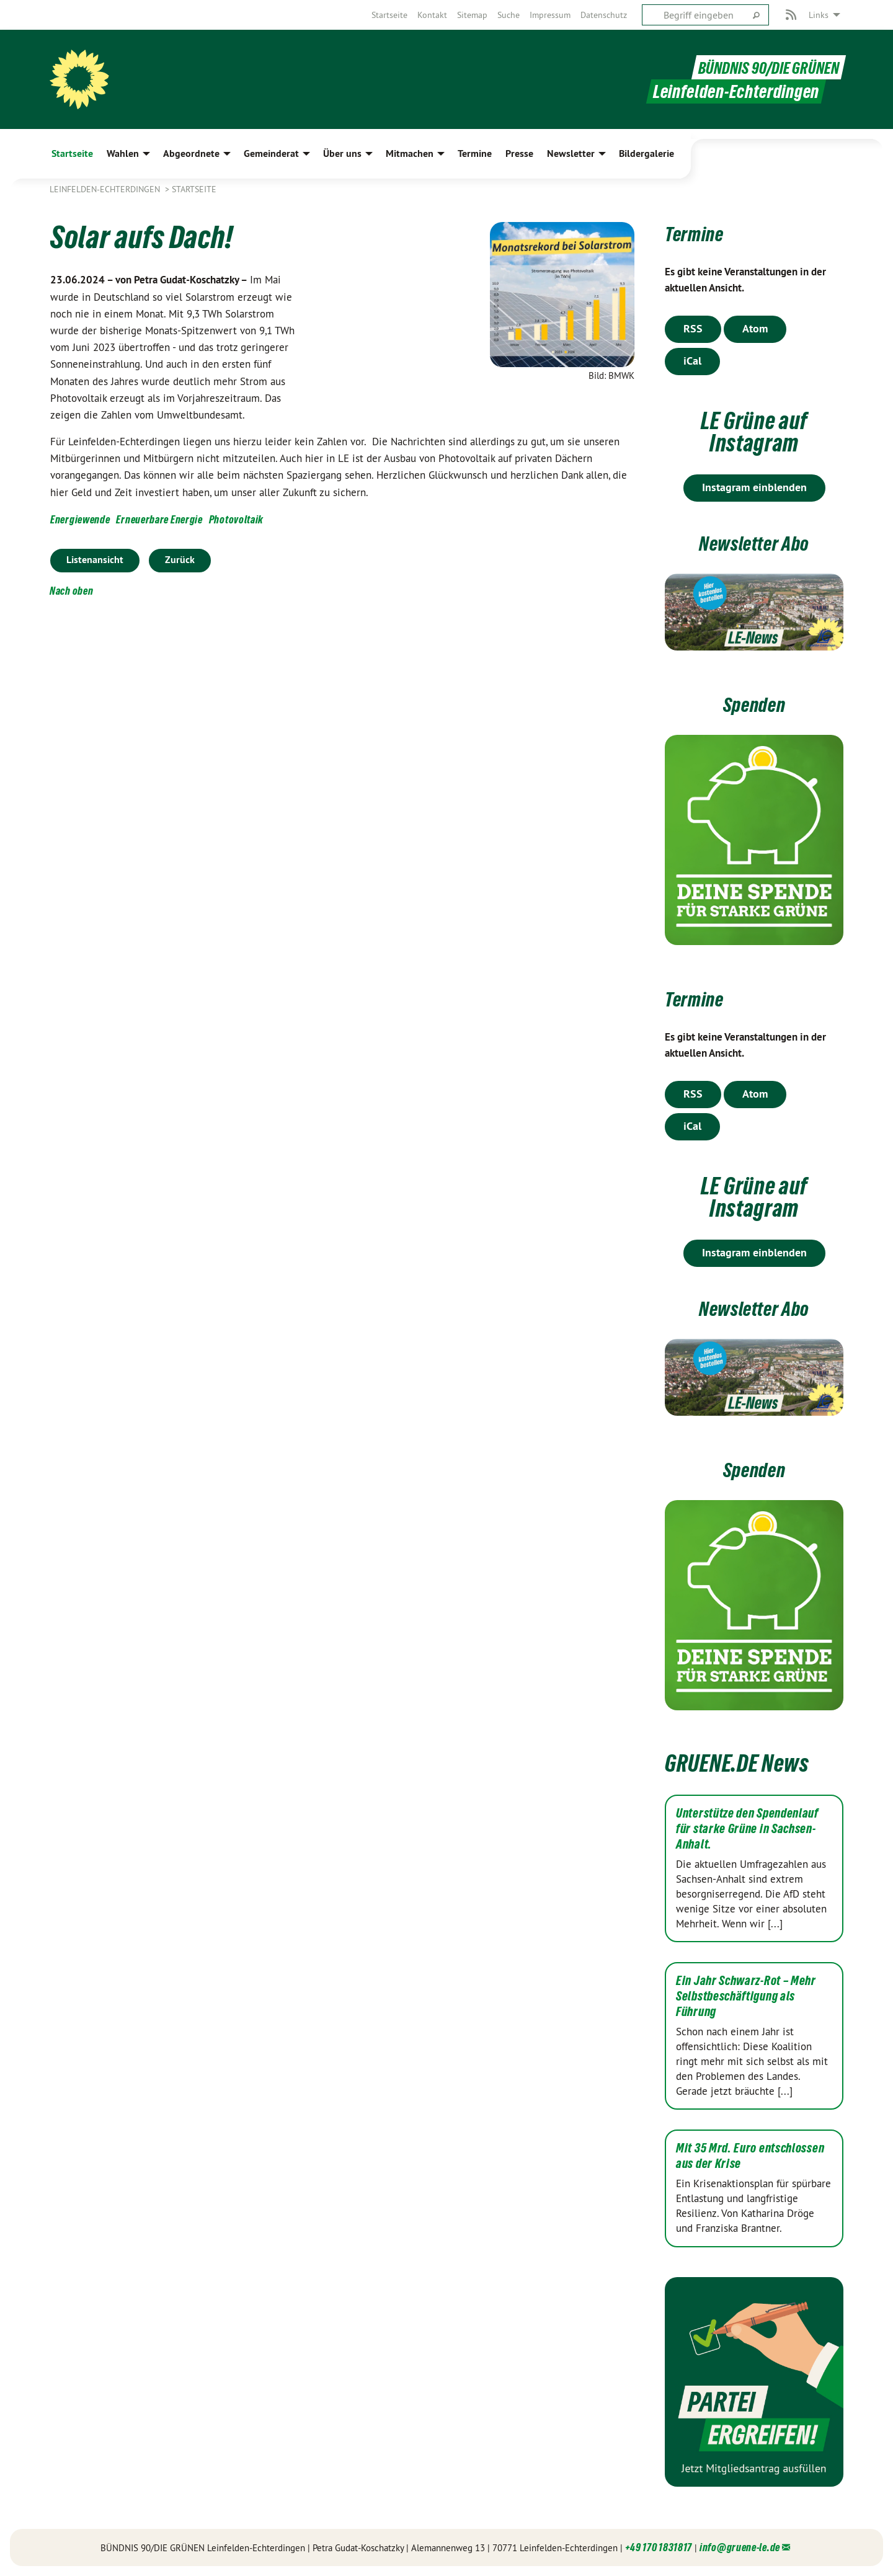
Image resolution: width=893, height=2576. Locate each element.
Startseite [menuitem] (72, 153)
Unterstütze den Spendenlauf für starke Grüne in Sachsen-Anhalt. (747, 1829)
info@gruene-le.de (740, 2547)
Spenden (754, 703)
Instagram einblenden (754, 487)
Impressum (550, 14)
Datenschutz (603, 14)
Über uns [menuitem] (342, 153)
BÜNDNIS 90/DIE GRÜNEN (762, 67)
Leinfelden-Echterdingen (106, 189)
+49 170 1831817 (659, 2547)
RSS (693, 328)
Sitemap (472, 14)
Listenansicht (94, 559)
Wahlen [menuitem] (123, 153)
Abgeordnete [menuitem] (191, 153)
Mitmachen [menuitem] (409, 153)
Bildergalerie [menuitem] (646, 153)
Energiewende (80, 519)
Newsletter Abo (754, 542)
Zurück (180, 559)
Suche (508, 14)
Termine (700, 233)
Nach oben (71, 590)
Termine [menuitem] (475, 153)
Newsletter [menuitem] (571, 153)
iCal (692, 360)
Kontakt (432, 14)
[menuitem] (389, 15)
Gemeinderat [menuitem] (271, 153)
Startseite (389, 14)
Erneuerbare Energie (159, 519)
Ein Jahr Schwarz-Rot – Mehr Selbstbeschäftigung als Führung (746, 1996)
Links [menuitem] (819, 14)
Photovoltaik (236, 519)
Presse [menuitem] (519, 153)
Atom (755, 328)
